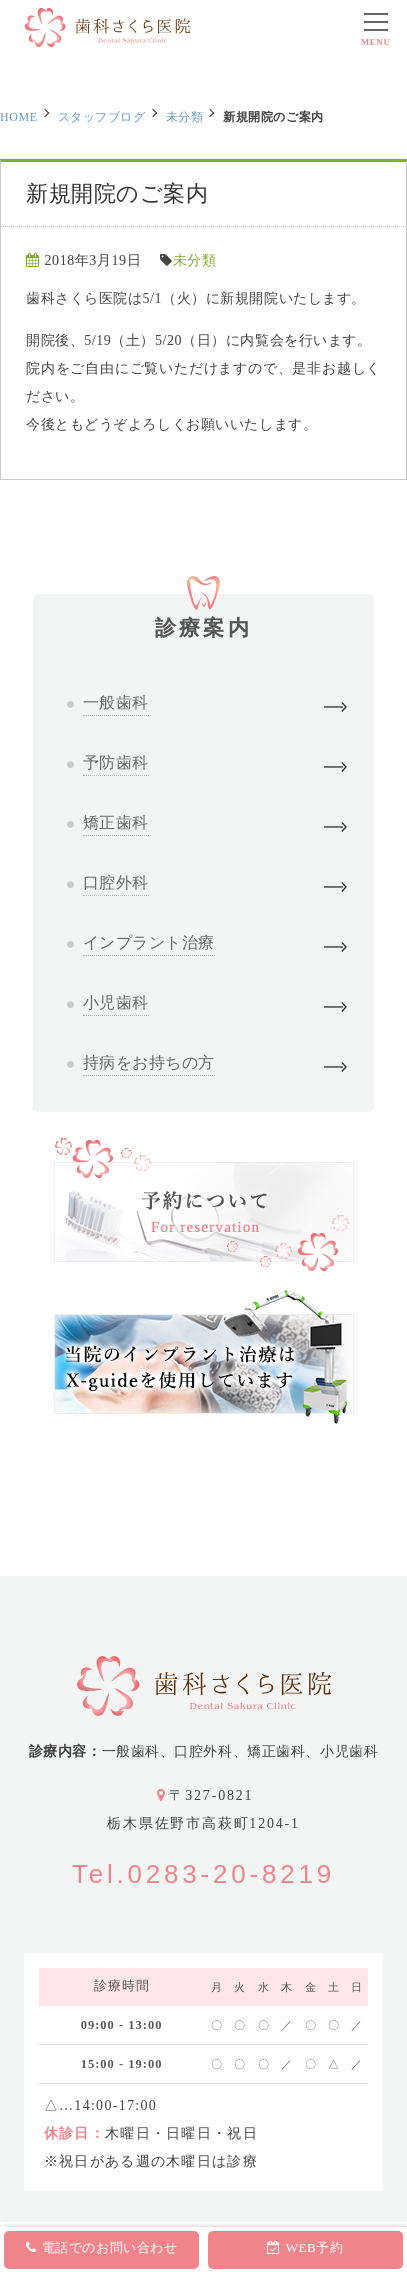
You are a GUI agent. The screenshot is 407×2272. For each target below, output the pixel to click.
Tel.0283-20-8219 (203, 1874)
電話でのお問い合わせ (101, 2247)
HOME (19, 117)
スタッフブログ (102, 117)
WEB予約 (305, 2247)
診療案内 (203, 617)
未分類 (185, 117)
